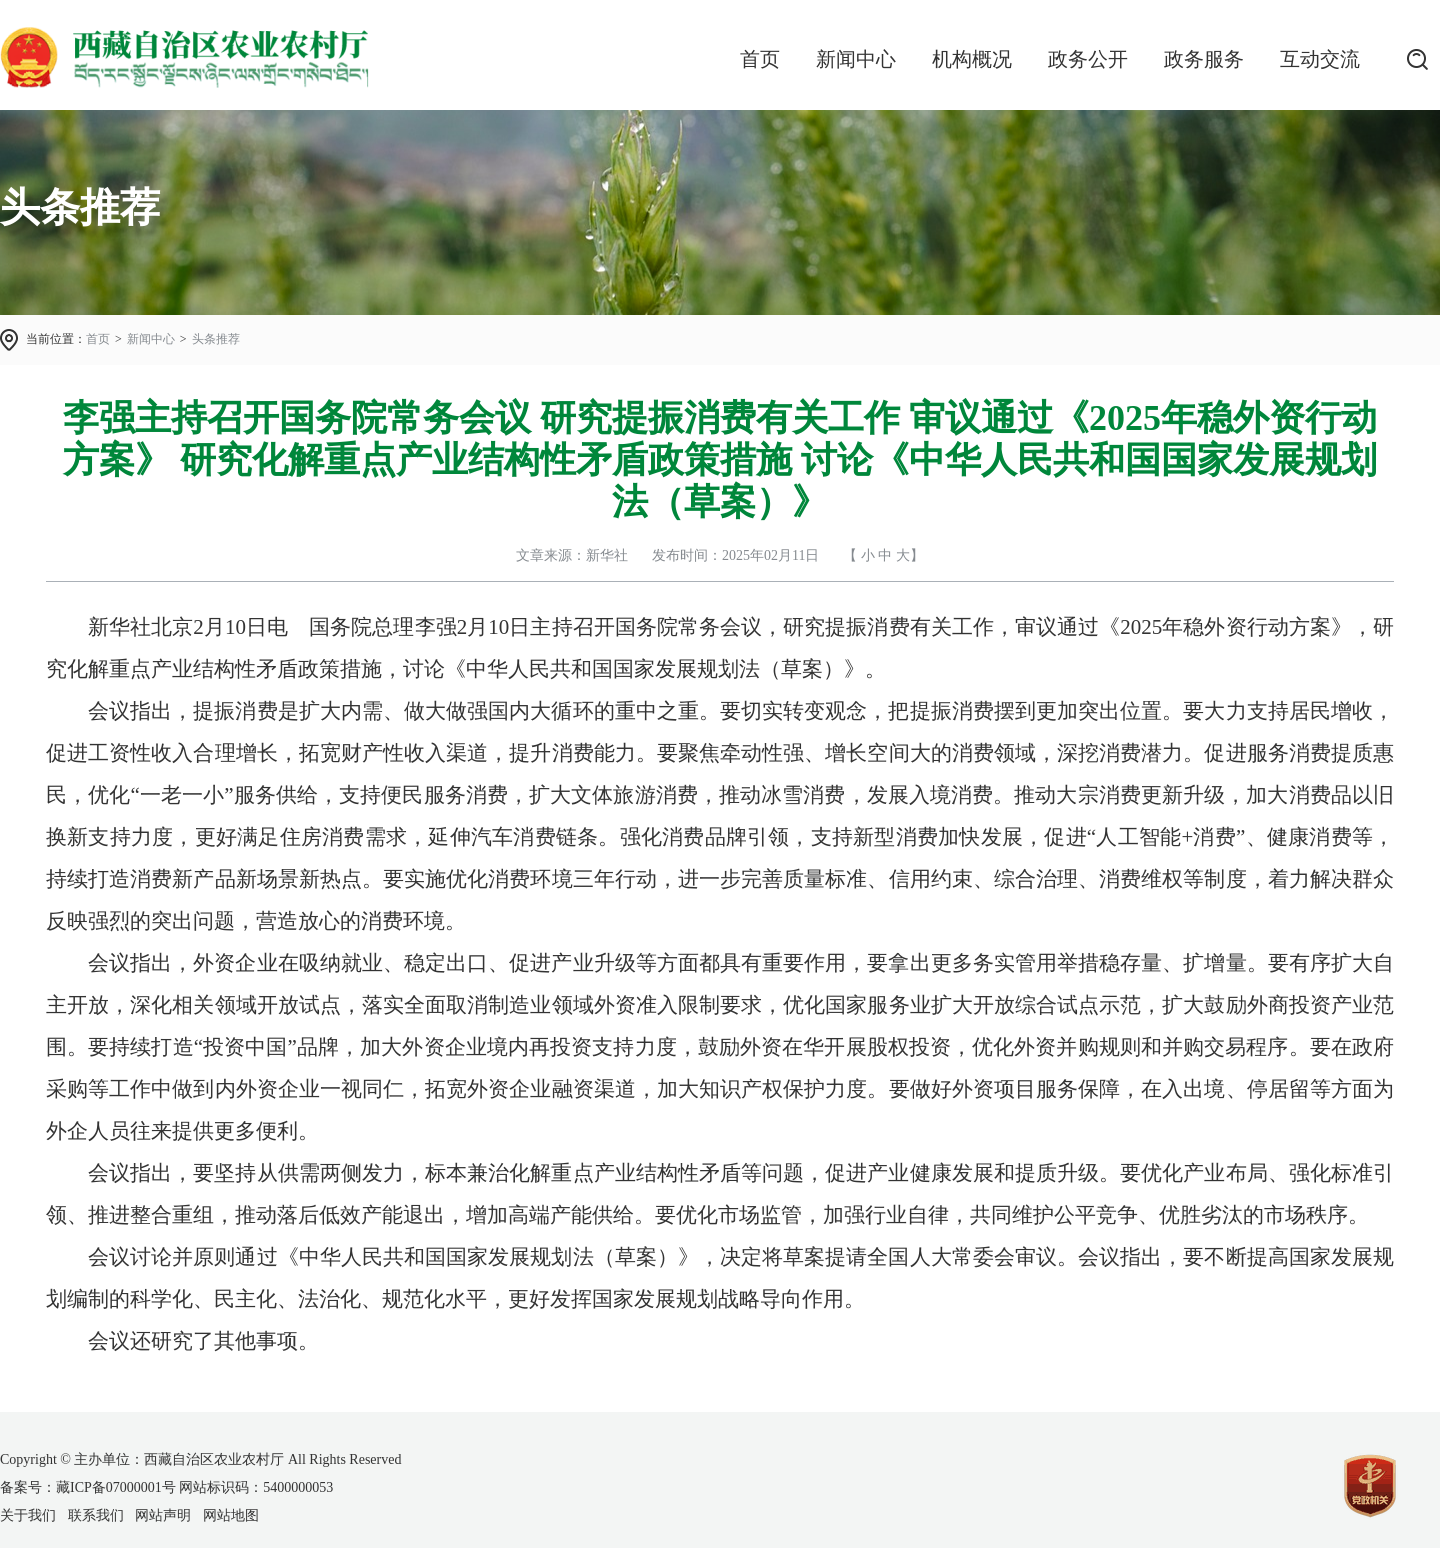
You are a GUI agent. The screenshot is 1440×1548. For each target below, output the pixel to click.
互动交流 (1320, 59)
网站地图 (231, 1515)
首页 (760, 59)
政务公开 (1088, 59)
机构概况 (972, 59)
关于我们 (28, 1515)
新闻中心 (856, 59)
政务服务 (1204, 59)
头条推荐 (216, 339)
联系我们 (96, 1515)
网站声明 (163, 1515)
